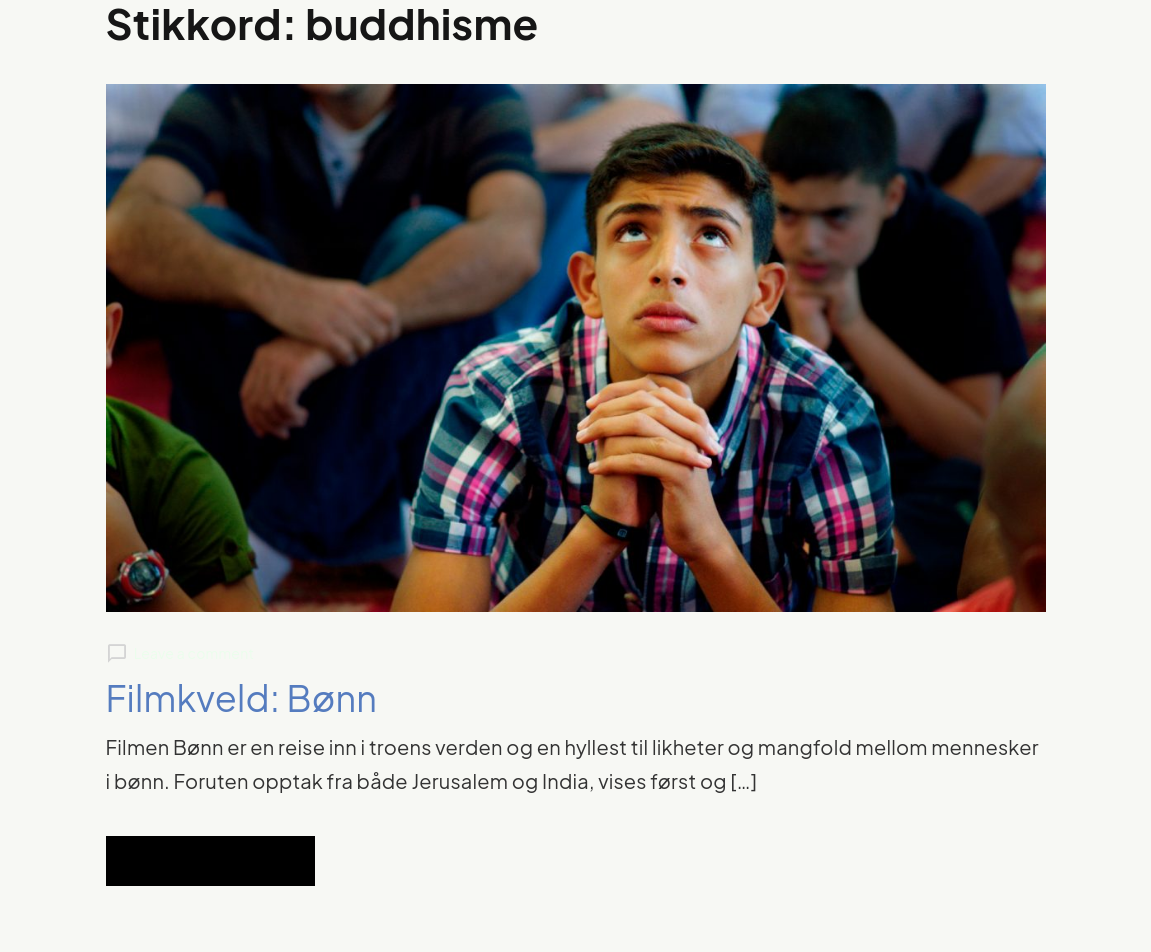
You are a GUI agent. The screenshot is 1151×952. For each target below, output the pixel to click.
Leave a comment (194, 653)
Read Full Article (210, 861)
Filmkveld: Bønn (242, 697)
